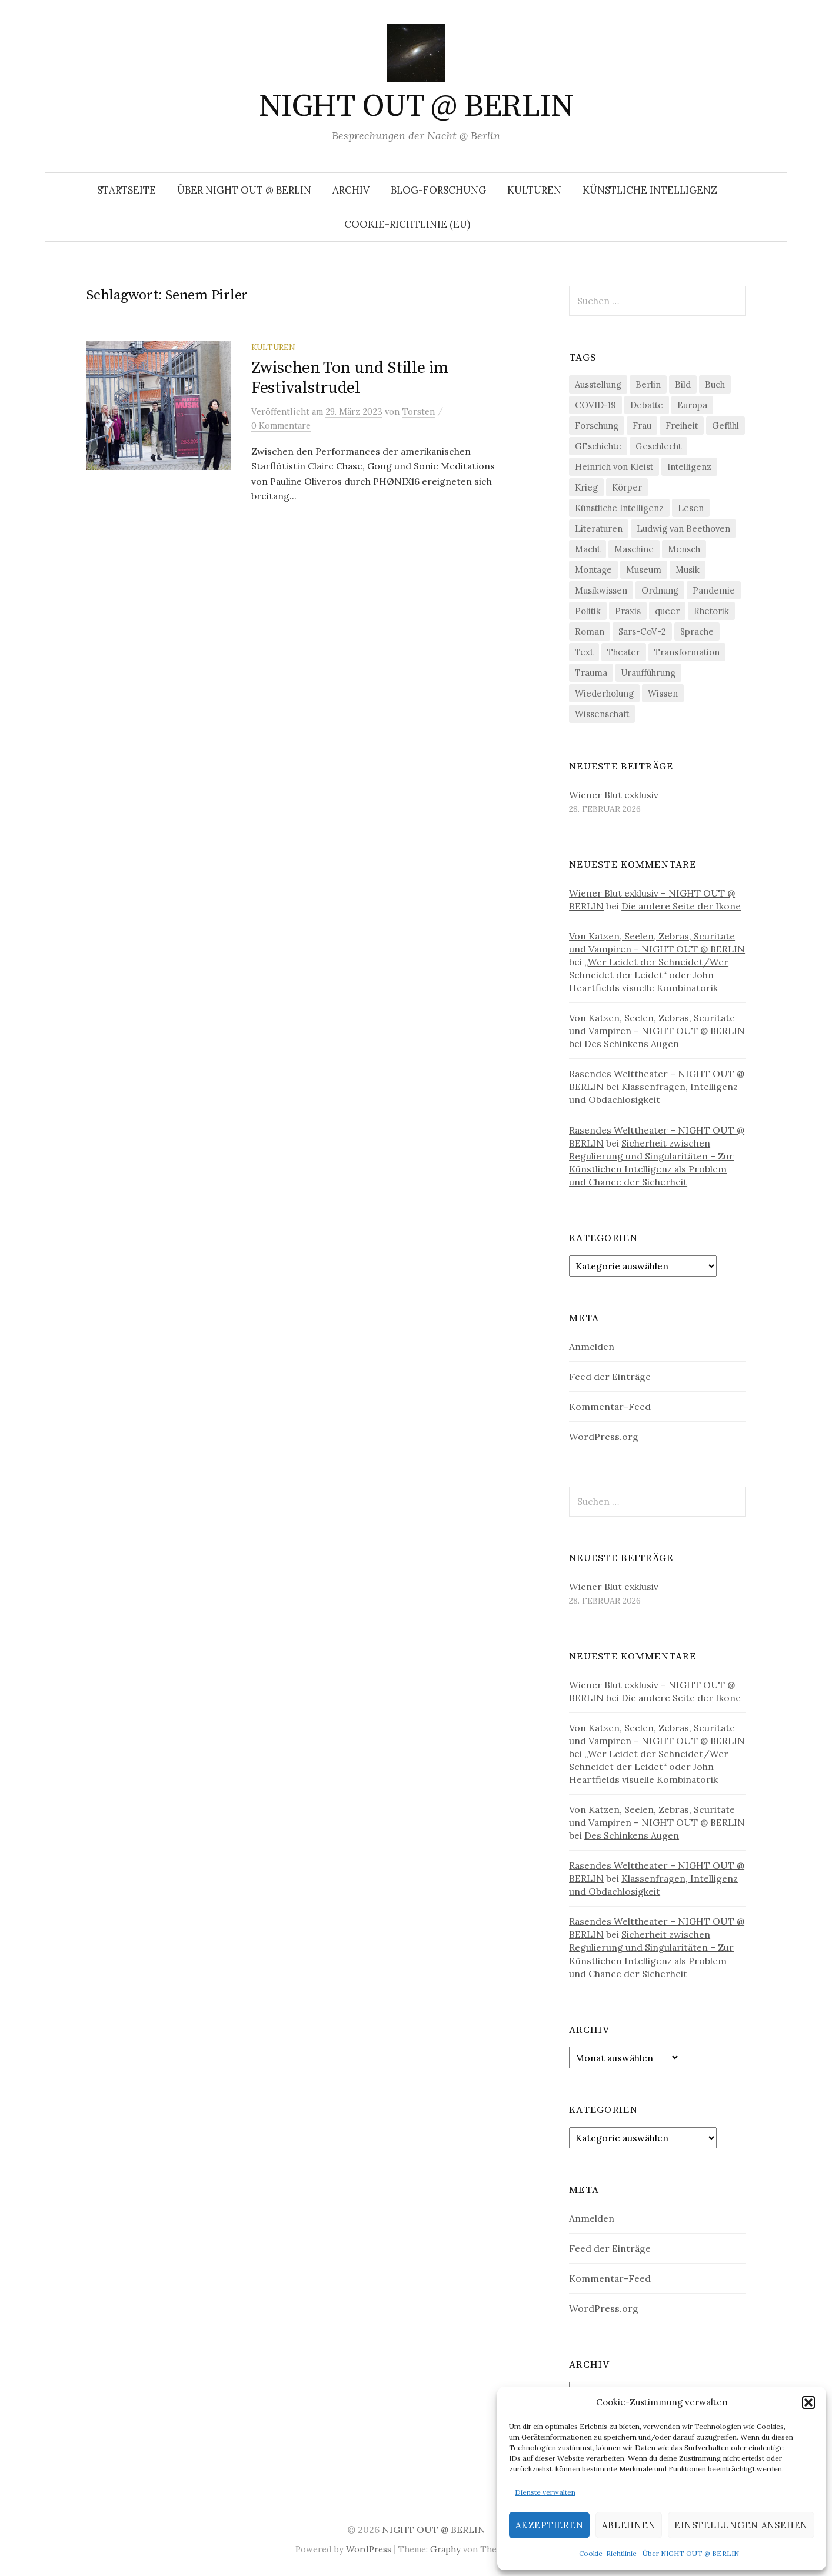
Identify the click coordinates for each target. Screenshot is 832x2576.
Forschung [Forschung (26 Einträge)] (596, 425)
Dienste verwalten (545, 2492)
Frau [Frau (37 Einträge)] (642, 425)
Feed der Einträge (610, 1376)
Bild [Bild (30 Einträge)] (683, 384)
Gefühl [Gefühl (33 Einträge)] (725, 425)
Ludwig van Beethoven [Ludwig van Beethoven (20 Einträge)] (683, 528)
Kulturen (534, 190)
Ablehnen (628, 2525)
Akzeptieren (549, 2525)
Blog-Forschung (438, 190)
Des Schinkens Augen (631, 1043)
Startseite (126, 190)
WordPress (368, 2549)
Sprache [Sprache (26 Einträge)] (697, 631)
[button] (808, 2402)
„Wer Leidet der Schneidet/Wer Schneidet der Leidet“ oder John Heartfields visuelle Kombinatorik (648, 975)
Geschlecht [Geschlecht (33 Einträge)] (658, 446)
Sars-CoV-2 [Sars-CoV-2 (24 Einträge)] (642, 631)
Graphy (445, 2549)
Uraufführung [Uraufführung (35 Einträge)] (648, 672)
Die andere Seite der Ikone (681, 906)
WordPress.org (603, 1436)
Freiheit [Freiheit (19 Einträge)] (681, 425)
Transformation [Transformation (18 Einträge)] (687, 652)
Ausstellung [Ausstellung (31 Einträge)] (598, 384)
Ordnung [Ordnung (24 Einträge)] (659, 590)
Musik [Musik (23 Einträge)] (687, 569)
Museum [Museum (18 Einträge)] (643, 569)
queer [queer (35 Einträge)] (667, 610)
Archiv (351, 190)
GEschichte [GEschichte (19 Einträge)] (598, 446)
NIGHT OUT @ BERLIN (416, 106)
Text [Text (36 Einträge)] (584, 652)
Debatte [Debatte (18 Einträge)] (646, 405)
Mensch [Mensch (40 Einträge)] (684, 549)
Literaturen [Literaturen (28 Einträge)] (599, 528)
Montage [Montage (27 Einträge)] (593, 569)
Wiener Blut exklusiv (613, 795)
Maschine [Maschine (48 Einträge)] (634, 549)
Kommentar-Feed (610, 1406)
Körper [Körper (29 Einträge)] (627, 487)
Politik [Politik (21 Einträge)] (588, 610)
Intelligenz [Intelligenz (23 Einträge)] (689, 466)
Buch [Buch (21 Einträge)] (715, 384)
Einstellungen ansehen (741, 2525)
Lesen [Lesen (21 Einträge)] (691, 508)
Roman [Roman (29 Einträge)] (589, 631)
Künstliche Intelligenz (650, 190)
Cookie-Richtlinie (608, 2553)
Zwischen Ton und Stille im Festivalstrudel (350, 378)
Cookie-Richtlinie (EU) (407, 224)
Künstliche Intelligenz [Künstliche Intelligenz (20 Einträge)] (619, 508)
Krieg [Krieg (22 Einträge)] (586, 487)
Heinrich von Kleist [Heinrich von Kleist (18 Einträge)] (614, 466)
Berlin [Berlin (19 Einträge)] (648, 384)
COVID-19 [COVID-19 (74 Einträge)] (595, 405)
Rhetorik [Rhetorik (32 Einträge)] (711, 610)
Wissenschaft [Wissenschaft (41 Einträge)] (602, 713)
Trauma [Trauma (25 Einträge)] (591, 672)
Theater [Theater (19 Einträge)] (623, 652)
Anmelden (591, 1346)
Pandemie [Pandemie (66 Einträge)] (714, 590)
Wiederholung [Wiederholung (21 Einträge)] (604, 693)
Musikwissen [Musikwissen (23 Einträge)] (601, 590)
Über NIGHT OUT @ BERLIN (691, 2553)
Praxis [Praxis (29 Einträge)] (628, 610)
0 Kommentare (281, 425)
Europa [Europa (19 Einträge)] (692, 405)
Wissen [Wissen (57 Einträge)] (663, 693)
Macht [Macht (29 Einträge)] (587, 549)
